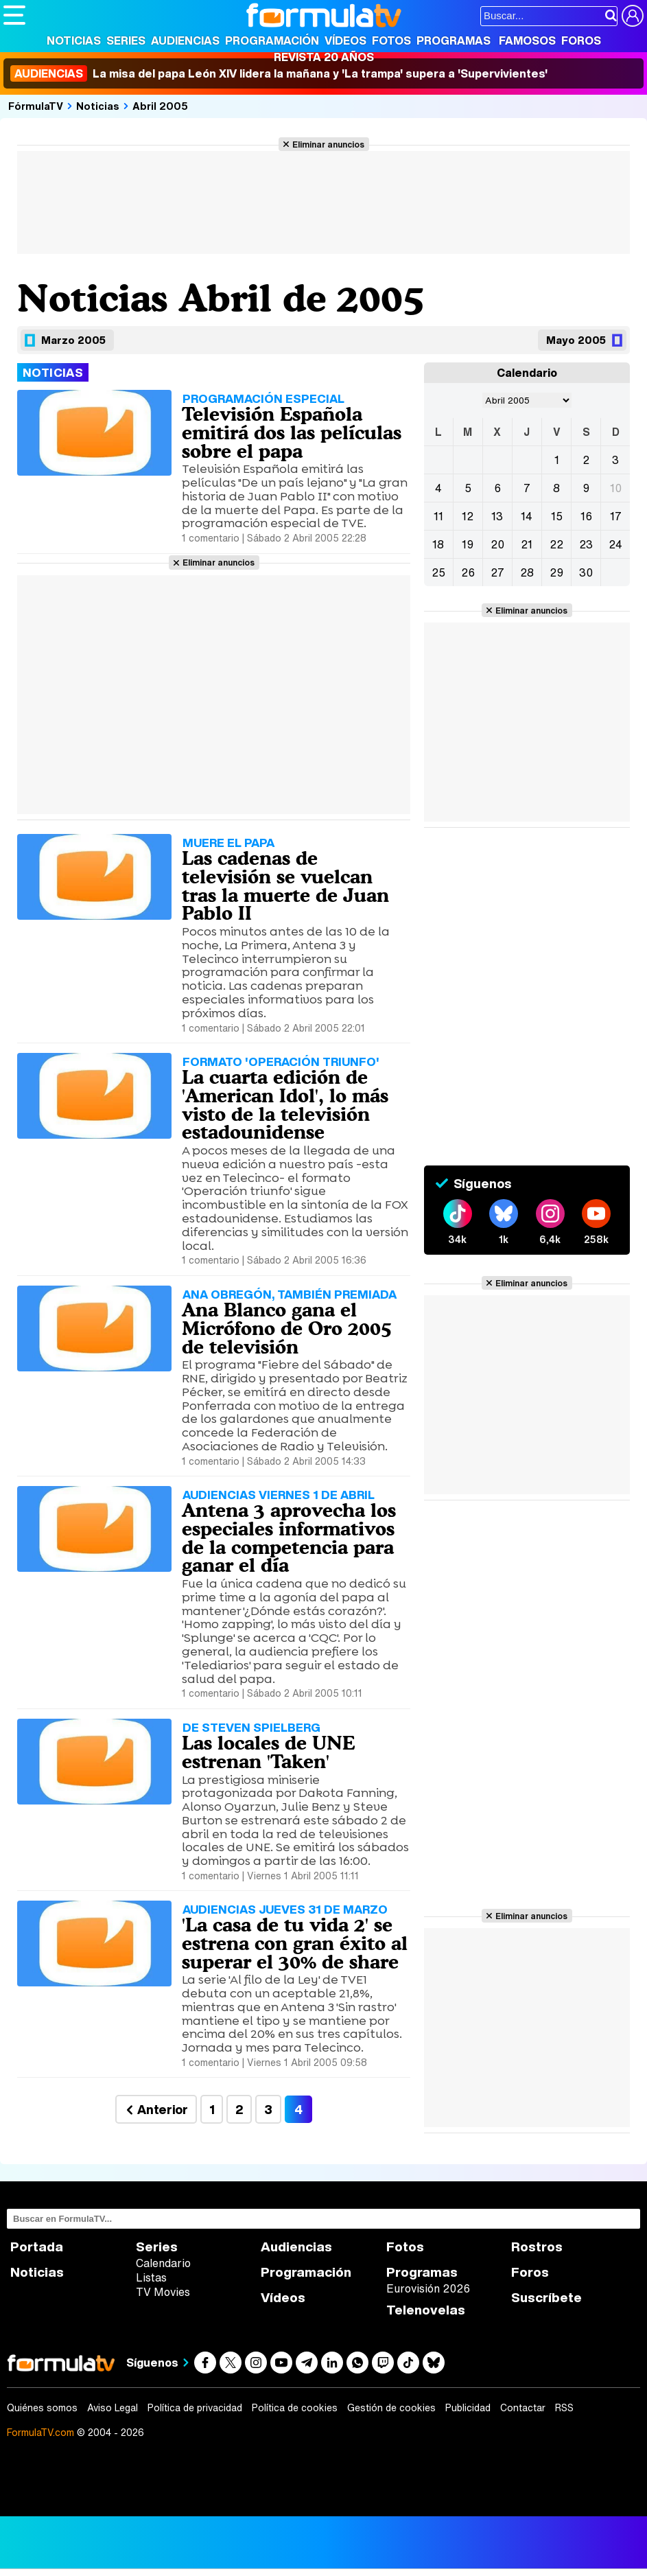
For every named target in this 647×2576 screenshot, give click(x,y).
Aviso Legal (112, 2408)
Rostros (537, 2247)
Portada (36, 2247)
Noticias (74, 40)
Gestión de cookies (391, 2408)
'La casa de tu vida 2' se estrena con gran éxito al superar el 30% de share (295, 1943)
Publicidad (468, 2408)
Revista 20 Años (324, 57)
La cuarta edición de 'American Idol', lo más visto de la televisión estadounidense (285, 1104)
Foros (581, 40)
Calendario (163, 2263)
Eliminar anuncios (328, 144)
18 (438, 544)
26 (468, 572)
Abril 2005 (160, 105)
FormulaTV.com (40, 2432)
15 (557, 516)
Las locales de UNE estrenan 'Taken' (268, 1752)
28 (527, 572)
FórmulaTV (35, 105)
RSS (564, 2408)
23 (586, 544)
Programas (453, 40)
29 (556, 572)
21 (526, 544)
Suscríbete (546, 2298)
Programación (272, 40)
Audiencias (185, 40)
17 (616, 516)
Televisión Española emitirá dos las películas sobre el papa (291, 432)
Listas (151, 2277)
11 (438, 516)
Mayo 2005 (576, 339)
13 (497, 516)
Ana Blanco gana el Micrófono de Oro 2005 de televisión (287, 1328)
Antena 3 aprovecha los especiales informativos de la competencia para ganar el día (289, 1537)
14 (526, 516)
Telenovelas (425, 2310)
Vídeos (345, 40)
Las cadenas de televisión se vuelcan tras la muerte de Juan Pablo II (285, 885)
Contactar (522, 2408)
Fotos (391, 40)
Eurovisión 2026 (428, 2288)
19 (467, 544)
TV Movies (163, 2292)
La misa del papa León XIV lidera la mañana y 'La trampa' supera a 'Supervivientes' (279, 73)
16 (586, 516)
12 (467, 516)
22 (556, 544)
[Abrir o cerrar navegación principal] (14, 15)
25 (438, 572)
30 (586, 572)
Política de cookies (295, 2408)
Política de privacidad (195, 2408)
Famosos (527, 40)
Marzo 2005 (73, 339)
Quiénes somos (42, 2408)
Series (125, 40)
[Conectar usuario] (633, 16)
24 (615, 544)
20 (497, 544)
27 (497, 572)
